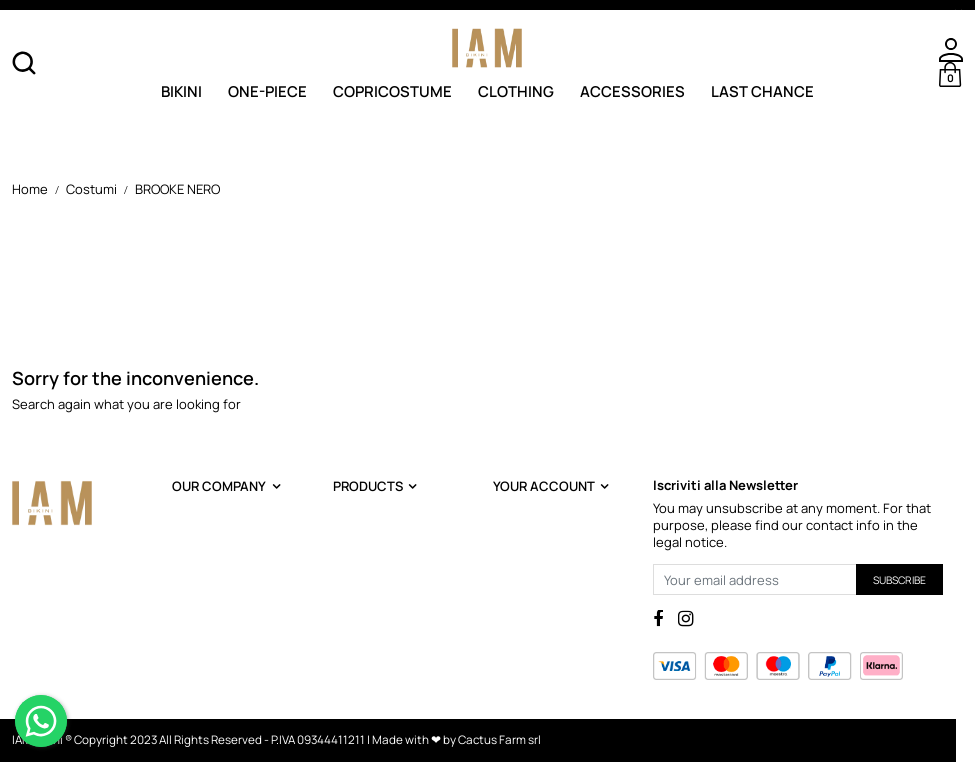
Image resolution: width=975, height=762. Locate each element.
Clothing (516, 90)
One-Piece (267, 90)
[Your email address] (755, 579)
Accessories (632, 90)
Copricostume (392, 90)
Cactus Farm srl (499, 740)
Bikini (181, 90)
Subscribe (899, 580)
